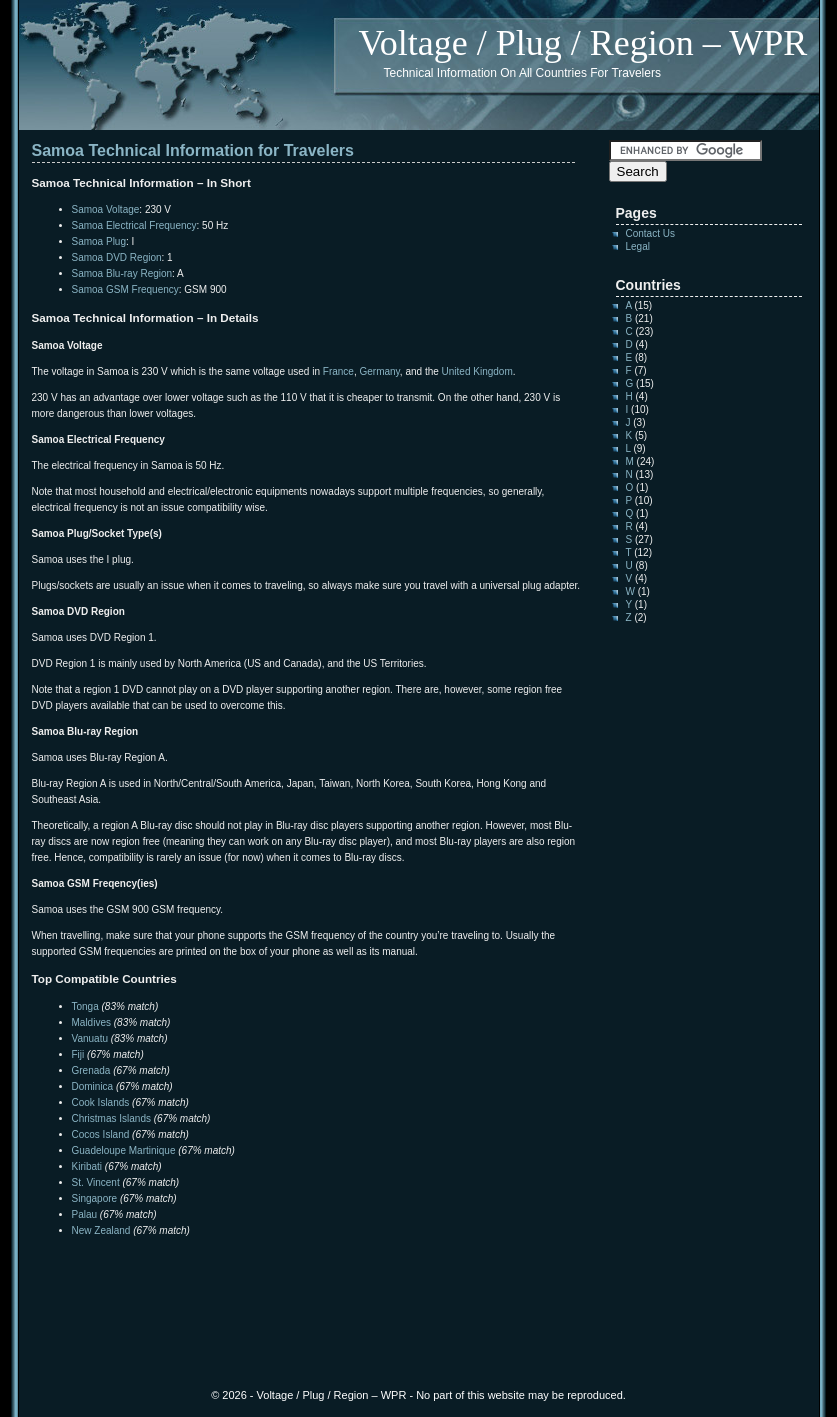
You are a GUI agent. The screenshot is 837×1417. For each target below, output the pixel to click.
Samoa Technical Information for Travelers (193, 150)
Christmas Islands (111, 1118)
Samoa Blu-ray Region (122, 273)
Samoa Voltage (106, 209)
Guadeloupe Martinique (124, 1150)
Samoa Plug (99, 241)
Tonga (85, 1006)
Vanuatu (90, 1038)
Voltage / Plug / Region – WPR (583, 43)
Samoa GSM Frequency (125, 289)
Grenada (91, 1070)
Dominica (93, 1086)
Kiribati (87, 1166)
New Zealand (101, 1230)
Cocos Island (101, 1134)
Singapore (95, 1198)
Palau (85, 1214)
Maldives (91, 1022)
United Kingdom (477, 371)
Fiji (78, 1054)
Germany (379, 371)
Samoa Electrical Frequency (134, 225)
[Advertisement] (266, 1279)
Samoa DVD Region (117, 257)
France (338, 371)
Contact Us (650, 233)
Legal (638, 246)
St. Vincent (96, 1182)
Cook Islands (101, 1102)
